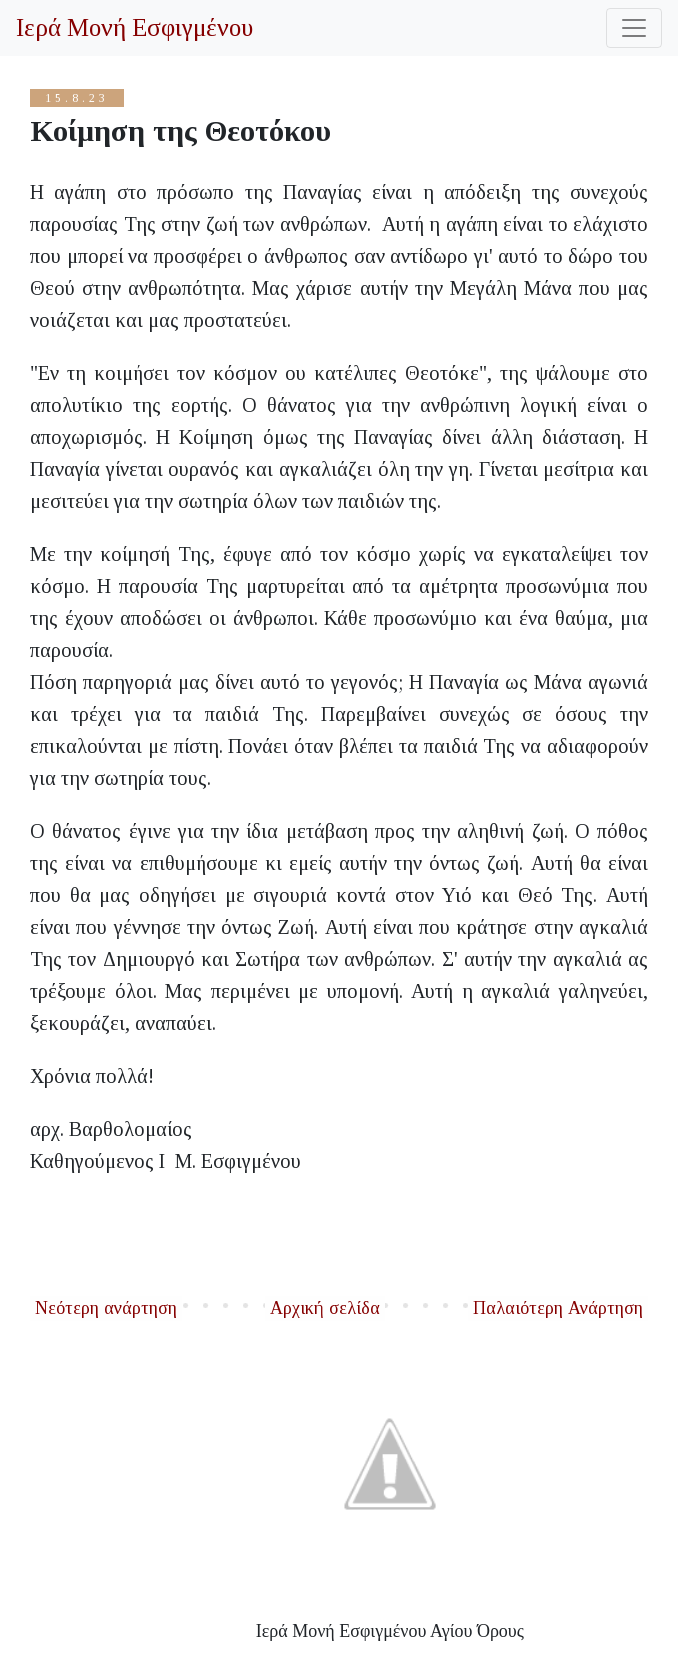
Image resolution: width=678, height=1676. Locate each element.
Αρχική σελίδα (325, 1308)
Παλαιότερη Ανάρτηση (558, 1308)
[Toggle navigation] (634, 28)
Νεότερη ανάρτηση (106, 1308)
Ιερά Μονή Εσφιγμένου (134, 27)
